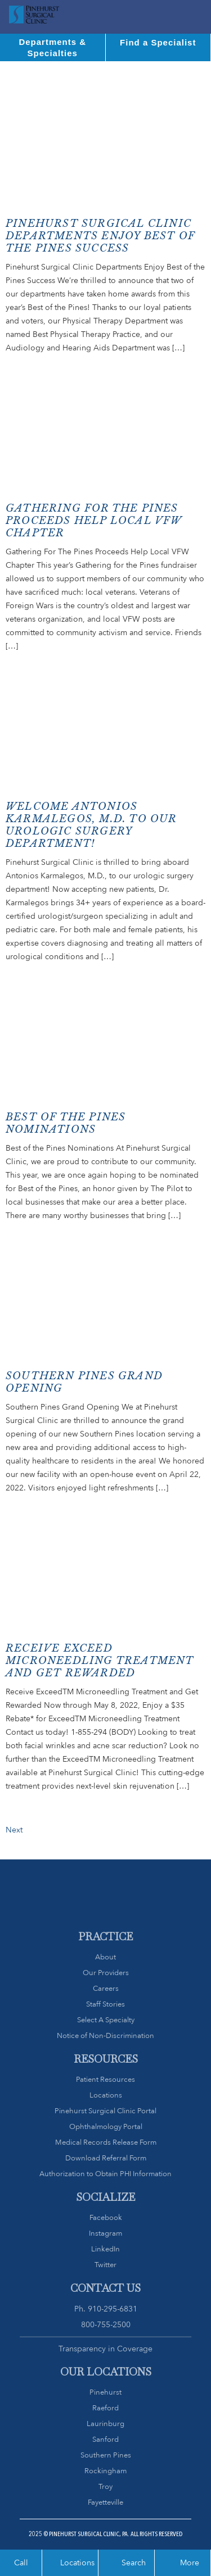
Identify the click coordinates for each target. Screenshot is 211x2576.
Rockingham (105, 2470)
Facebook (105, 2217)
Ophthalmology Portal (105, 2126)
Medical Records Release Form (105, 2142)
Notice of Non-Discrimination (105, 2035)
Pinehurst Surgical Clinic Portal (105, 2111)
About (105, 1957)
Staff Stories (105, 2004)
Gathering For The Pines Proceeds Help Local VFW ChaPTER (94, 520)
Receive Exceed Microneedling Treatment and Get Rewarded (100, 1660)
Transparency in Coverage (105, 2349)
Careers (106, 1988)
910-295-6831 (112, 2309)
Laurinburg (105, 2423)
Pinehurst (105, 2392)
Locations (105, 2095)
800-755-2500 (106, 2324)
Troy (105, 2486)
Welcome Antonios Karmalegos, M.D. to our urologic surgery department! (91, 825)
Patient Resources (105, 2079)
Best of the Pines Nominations (65, 1123)
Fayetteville (105, 2502)
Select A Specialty (105, 2020)
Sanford (105, 2439)
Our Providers (106, 1972)
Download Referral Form (105, 2158)
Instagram (105, 2233)
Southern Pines (105, 2455)
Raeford (105, 2408)
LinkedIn (105, 2249)
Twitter (105, 2264)
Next (14, 1830)
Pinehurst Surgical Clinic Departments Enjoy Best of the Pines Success (100, 235)
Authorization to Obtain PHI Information (105, 2173)
